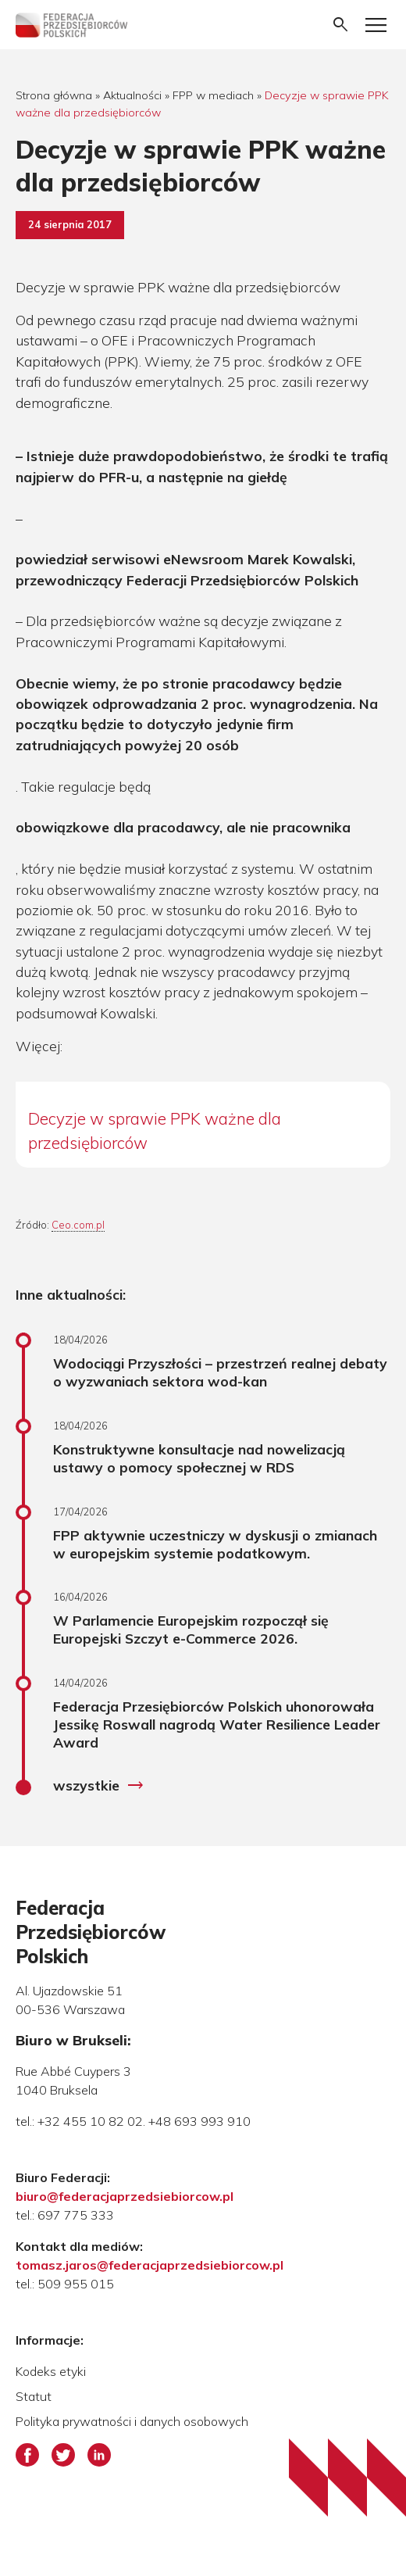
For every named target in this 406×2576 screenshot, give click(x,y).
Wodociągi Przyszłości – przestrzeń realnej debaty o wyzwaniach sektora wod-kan (220, 1372)
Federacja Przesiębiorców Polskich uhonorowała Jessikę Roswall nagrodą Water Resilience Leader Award (216, 1724)
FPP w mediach (213, 95)
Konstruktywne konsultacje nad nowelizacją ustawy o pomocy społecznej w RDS (199, 1458)
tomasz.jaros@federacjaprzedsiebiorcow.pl (149, 2265)
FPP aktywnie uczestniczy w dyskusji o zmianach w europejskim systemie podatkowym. (215, 1544)
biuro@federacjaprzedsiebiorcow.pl (124, 2196)
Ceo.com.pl (78, 1224)
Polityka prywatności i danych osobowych (132, 2421)
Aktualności (132, 95)
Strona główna (54, 95)
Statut (34, 2396)
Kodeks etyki (51, 2371)
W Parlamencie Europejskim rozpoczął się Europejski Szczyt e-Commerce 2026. (191, 1629)
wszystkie (98, 1785)
